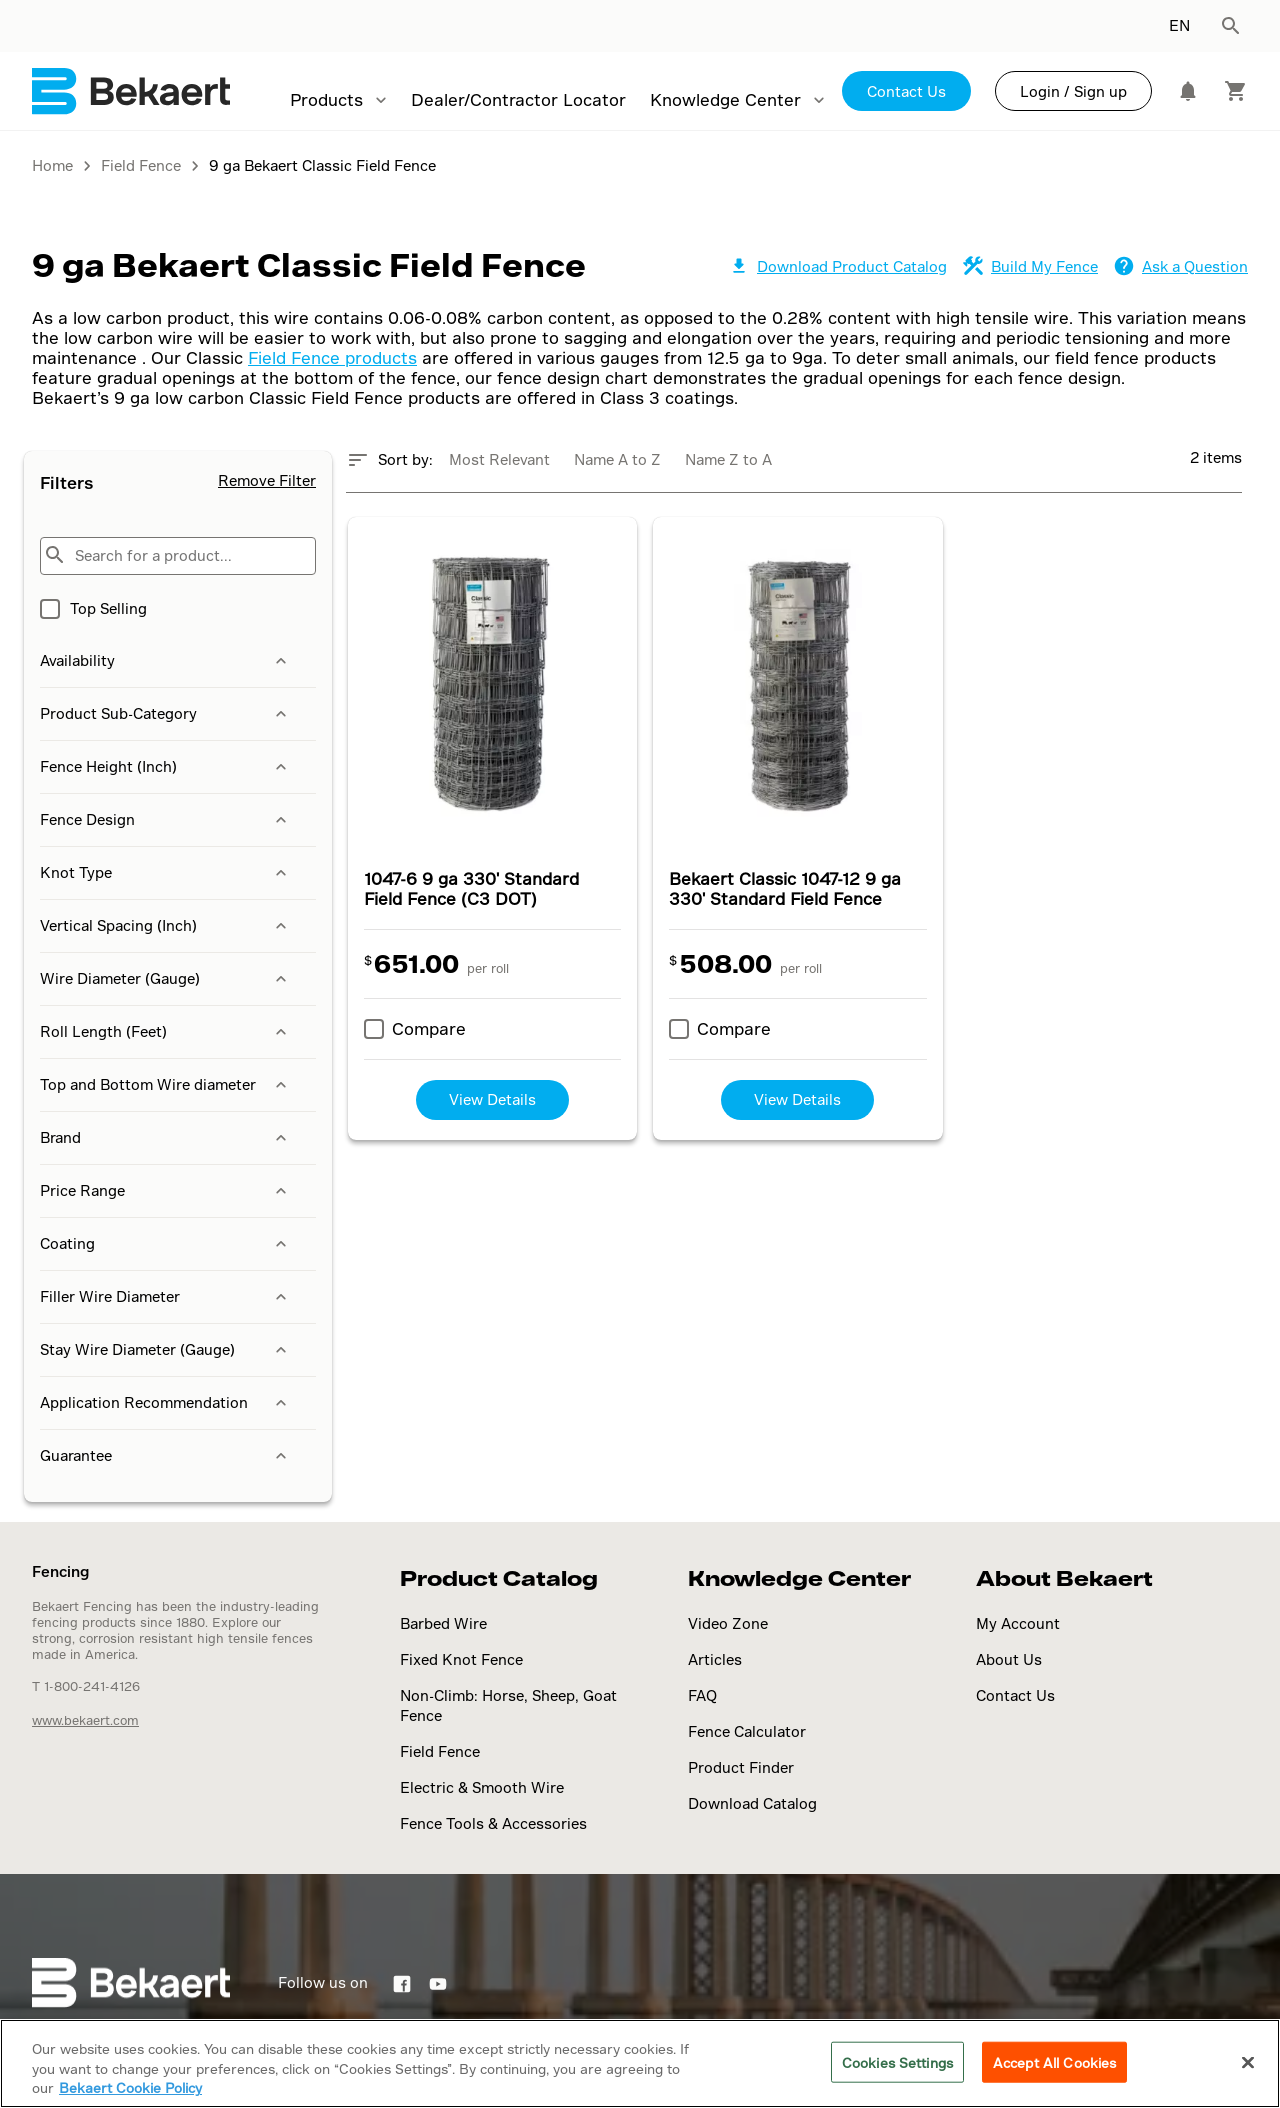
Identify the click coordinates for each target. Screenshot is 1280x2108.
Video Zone (728, 1623)
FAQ (702, 1695)
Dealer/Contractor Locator (518, 99)
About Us (1009, 1659)
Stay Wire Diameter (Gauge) (165, 1350)
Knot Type (165, 873)
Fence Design (165, 820)
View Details (492, 1099)
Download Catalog (752, 1803)
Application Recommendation (165, 1403)
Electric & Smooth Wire (482, 1787)
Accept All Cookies (1054, 2061)
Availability (165, 661)
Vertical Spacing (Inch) (165, 926)
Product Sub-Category (165, 714)
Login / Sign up (1073, 91)
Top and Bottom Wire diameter (165, 1085)
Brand (165, 1138)
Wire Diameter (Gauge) (165, 979)
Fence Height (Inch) (165, 767)
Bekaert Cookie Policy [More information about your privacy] (130, 2087)
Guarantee (165, 1456)
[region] (640, 2063)
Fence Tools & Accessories (493, 1823)
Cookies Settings (897, 2061)
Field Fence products (332, 357)
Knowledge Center (725, 99)
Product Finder (741, 1767)
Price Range (165, 1191)
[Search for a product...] (178, 556)
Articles (715, 1659)
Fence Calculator (747, 1731)
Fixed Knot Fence (461, 1659)
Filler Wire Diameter (165, 1297)
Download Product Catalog (838, 266)
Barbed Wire (443, 1623)
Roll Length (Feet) (165, 1032)
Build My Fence (1030, 266)
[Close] (1248, 2062)
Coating (165, 1244)
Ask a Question (1181, 266)
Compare (429, 1028)
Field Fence (440, 1751)
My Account (1018, 1623)
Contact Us (906, 91)
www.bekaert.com (85, 1720)
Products (326, 99)
